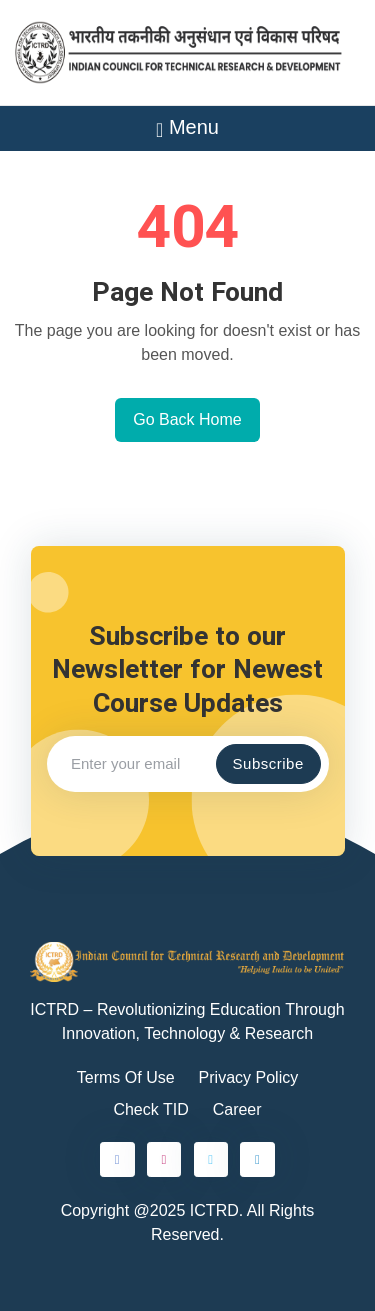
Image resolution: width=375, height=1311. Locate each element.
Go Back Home (187, 419)
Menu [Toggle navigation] (187, 127)
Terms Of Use (126, 1077)
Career (237, 1109)
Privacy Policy (249, 1077)
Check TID (150, 1109)
